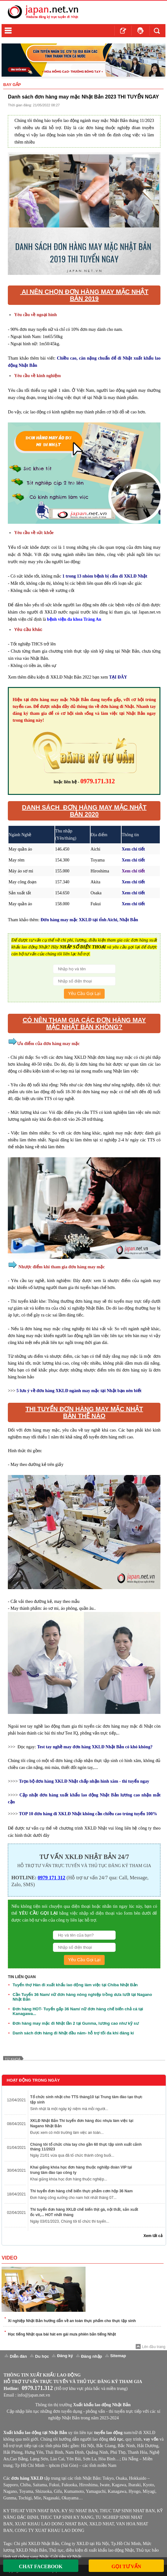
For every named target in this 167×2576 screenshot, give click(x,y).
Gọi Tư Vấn (126, 2566)
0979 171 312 (51, 1877)
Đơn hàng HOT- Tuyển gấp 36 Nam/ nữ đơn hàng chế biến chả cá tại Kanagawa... (78, 2011)
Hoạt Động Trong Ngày (33, 2080)
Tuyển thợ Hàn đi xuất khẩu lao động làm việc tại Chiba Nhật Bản (75, 1985)
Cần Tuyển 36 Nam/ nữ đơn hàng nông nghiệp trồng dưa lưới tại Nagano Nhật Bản (82, 1997)
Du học (42, 2356)
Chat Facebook (40, 2566)
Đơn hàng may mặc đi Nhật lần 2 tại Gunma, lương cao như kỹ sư (75, 2023)
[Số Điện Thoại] (84, 981)
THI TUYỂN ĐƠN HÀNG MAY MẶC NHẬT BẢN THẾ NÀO (84, 1412)
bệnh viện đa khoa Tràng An (74, 619)
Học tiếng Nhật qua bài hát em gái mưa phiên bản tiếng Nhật (62, 2334)
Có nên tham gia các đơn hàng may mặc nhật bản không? (84, 1023)
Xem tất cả (153, 2236)
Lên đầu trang (153, 2347)
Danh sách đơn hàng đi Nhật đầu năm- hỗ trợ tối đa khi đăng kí (73, 2033)
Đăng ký (65, 2355)
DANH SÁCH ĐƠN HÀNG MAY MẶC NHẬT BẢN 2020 (84, 811)
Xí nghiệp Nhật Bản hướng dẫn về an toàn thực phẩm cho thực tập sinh (72, 2321)
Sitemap (118, 2355)
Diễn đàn (18, 2356)
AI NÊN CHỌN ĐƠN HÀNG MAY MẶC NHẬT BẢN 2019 (84, 295)
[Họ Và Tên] (84, 968)
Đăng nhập (91, 2356)
